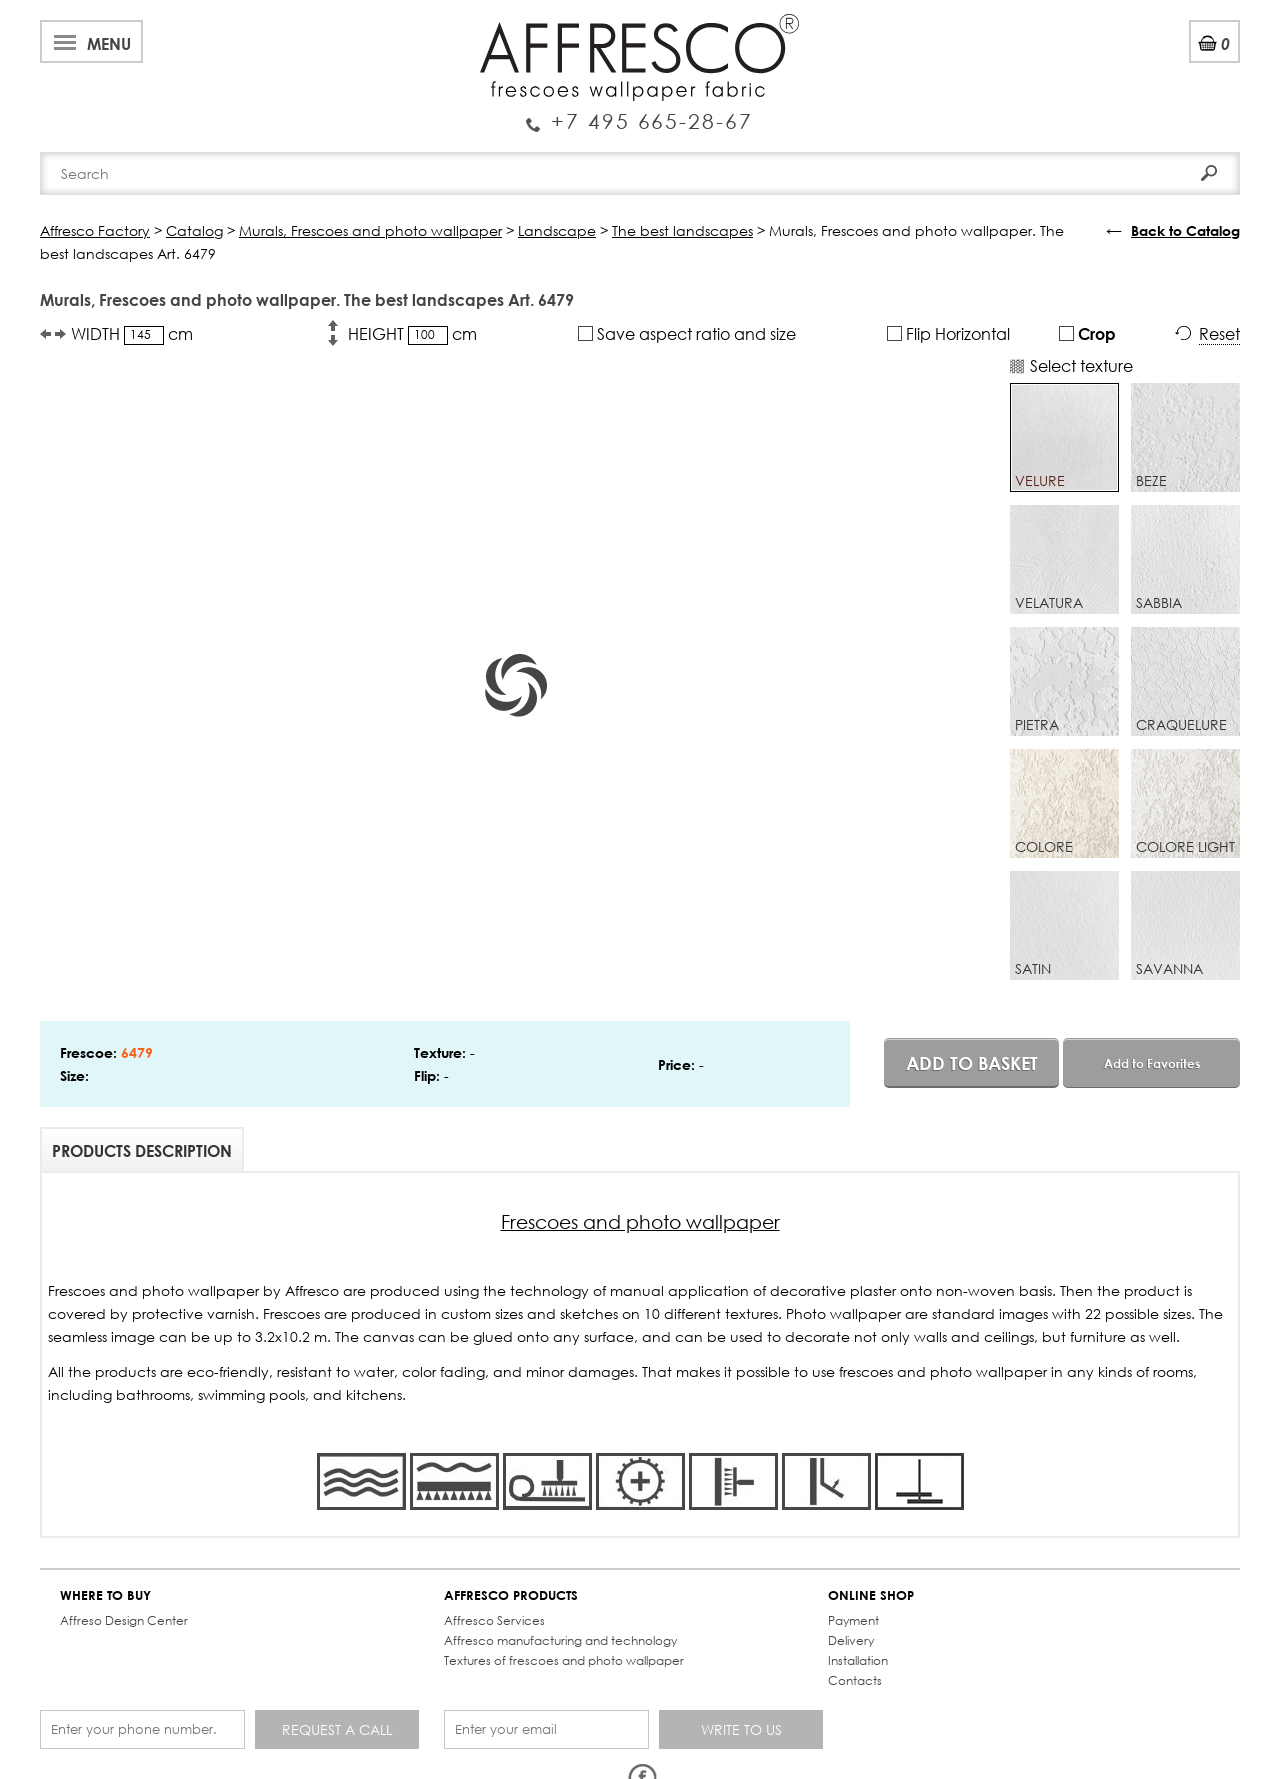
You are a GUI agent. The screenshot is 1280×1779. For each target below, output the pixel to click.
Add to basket (972, 1063)
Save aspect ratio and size (687, 333)
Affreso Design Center (124, 1620)
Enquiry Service (639, 113)
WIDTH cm (132, 334)
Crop (1087, 333)
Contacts (855, 1680)
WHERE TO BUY (105, 1595)
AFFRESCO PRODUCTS (511, 1595)
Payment (853, 1620)
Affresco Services (494, 1620)
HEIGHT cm (412, 334)
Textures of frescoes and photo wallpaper (564, 1660)
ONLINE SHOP (871, 1595)
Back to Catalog (1185, 230)
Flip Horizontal (948, 333)
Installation (858, 1660)
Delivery (851, 1640)
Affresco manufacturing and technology (560, 1640)
